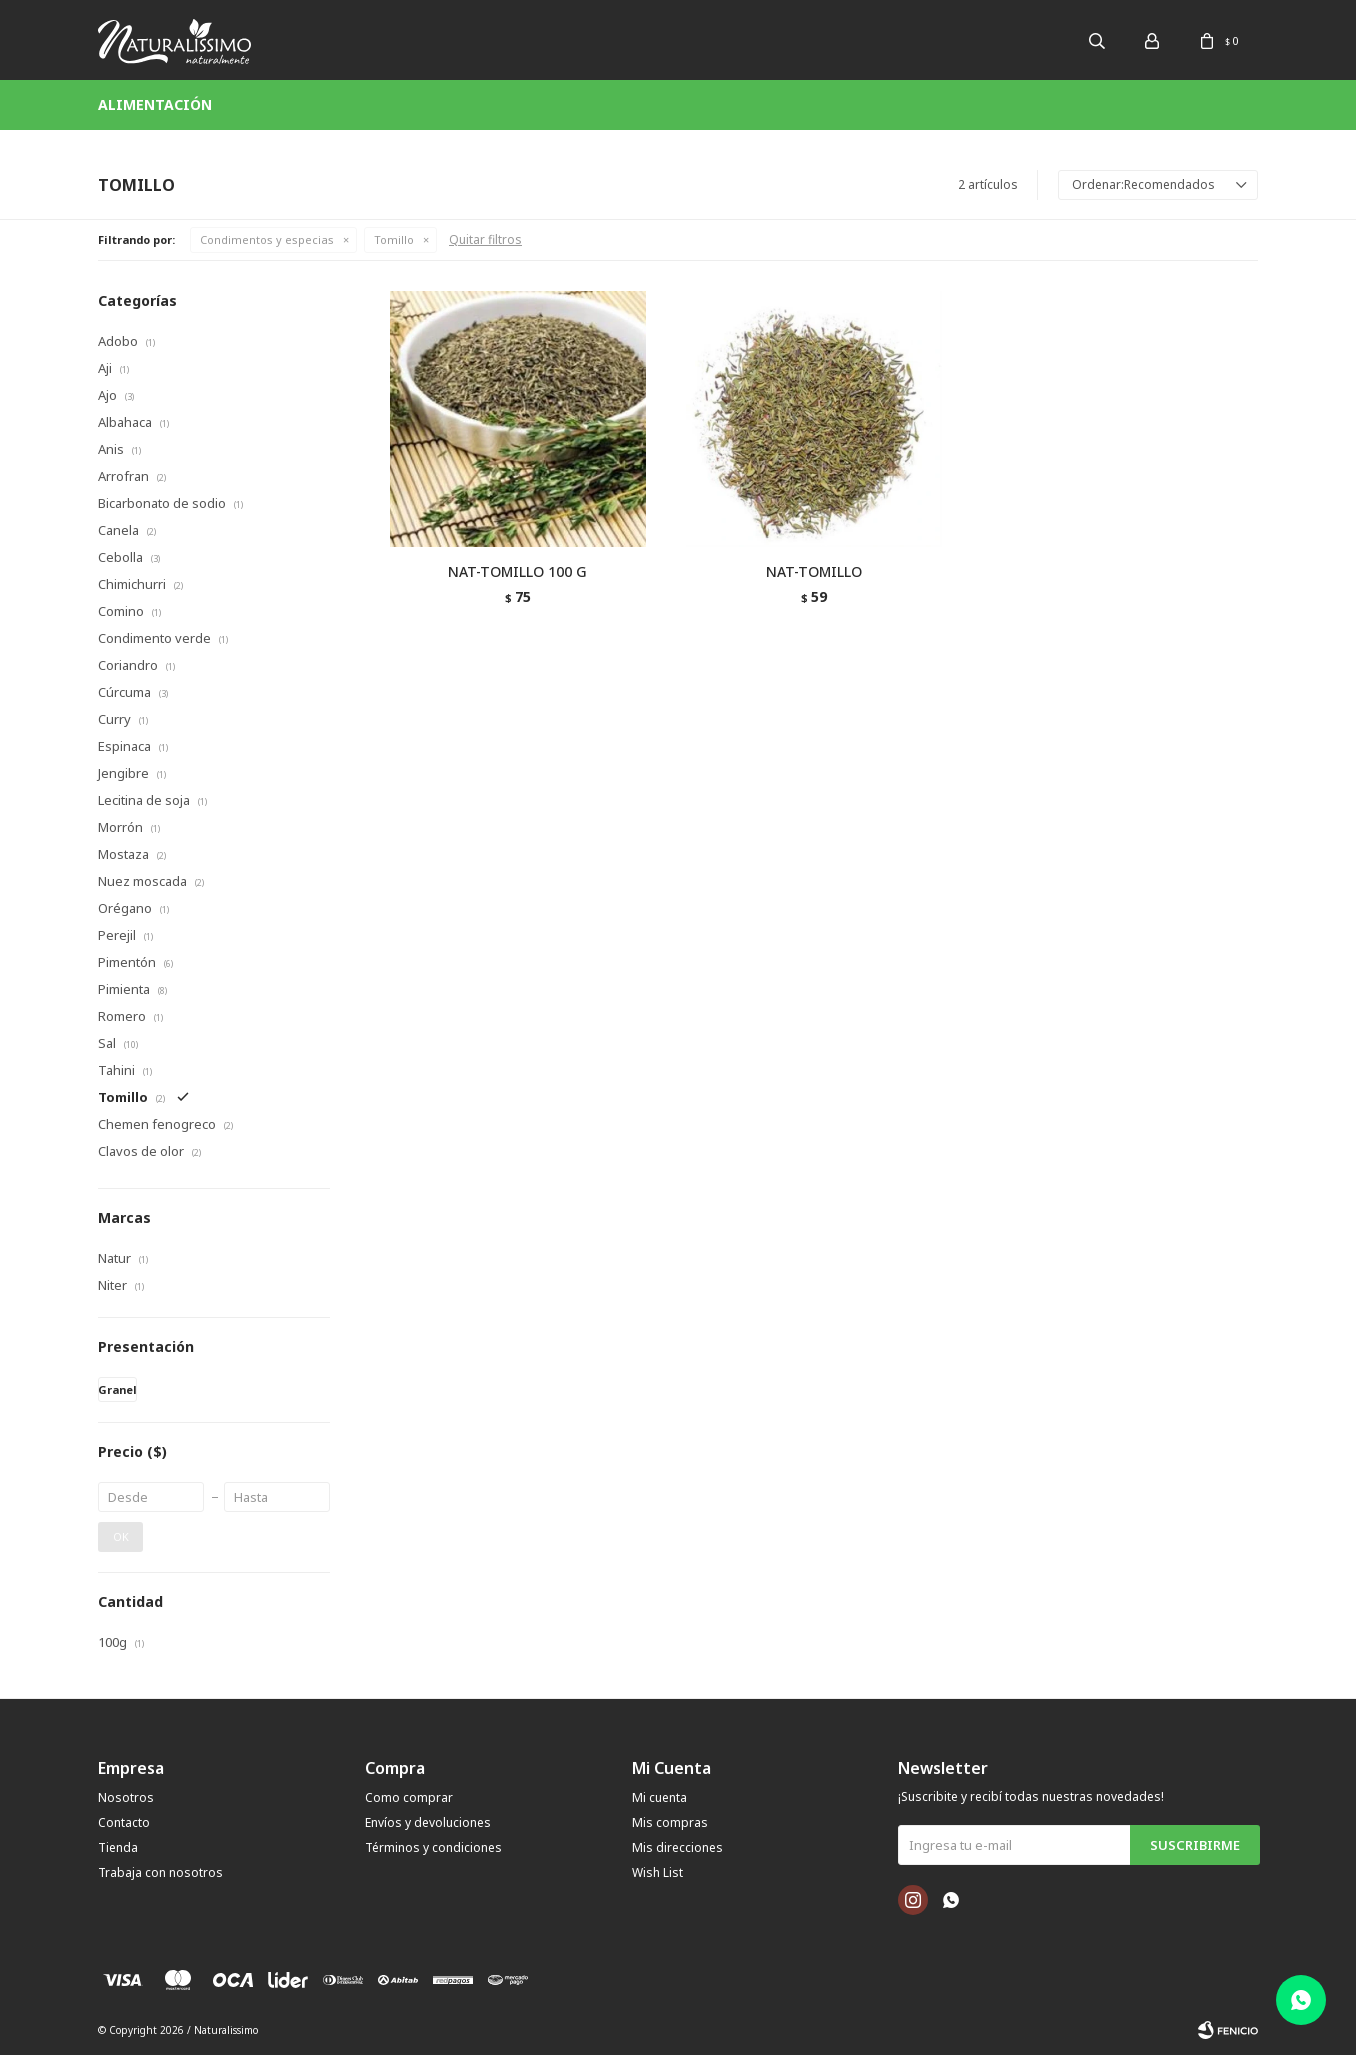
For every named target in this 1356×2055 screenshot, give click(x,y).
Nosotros (126, 1797)
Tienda (118, 1847)
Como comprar (409, 1797)
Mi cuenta (659, 1797)
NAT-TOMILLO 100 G (517, 571)
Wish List (657, 1872)
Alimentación (155, 104)
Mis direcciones (677, 1847)
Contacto (124, 1822)
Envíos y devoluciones (428, 1822)
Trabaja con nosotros (160, 1872)
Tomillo (394, 239)
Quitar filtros (485, 239)
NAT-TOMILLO (814, 571)
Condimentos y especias (267, 239)
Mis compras (670, 1822)
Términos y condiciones (433, 1847)
